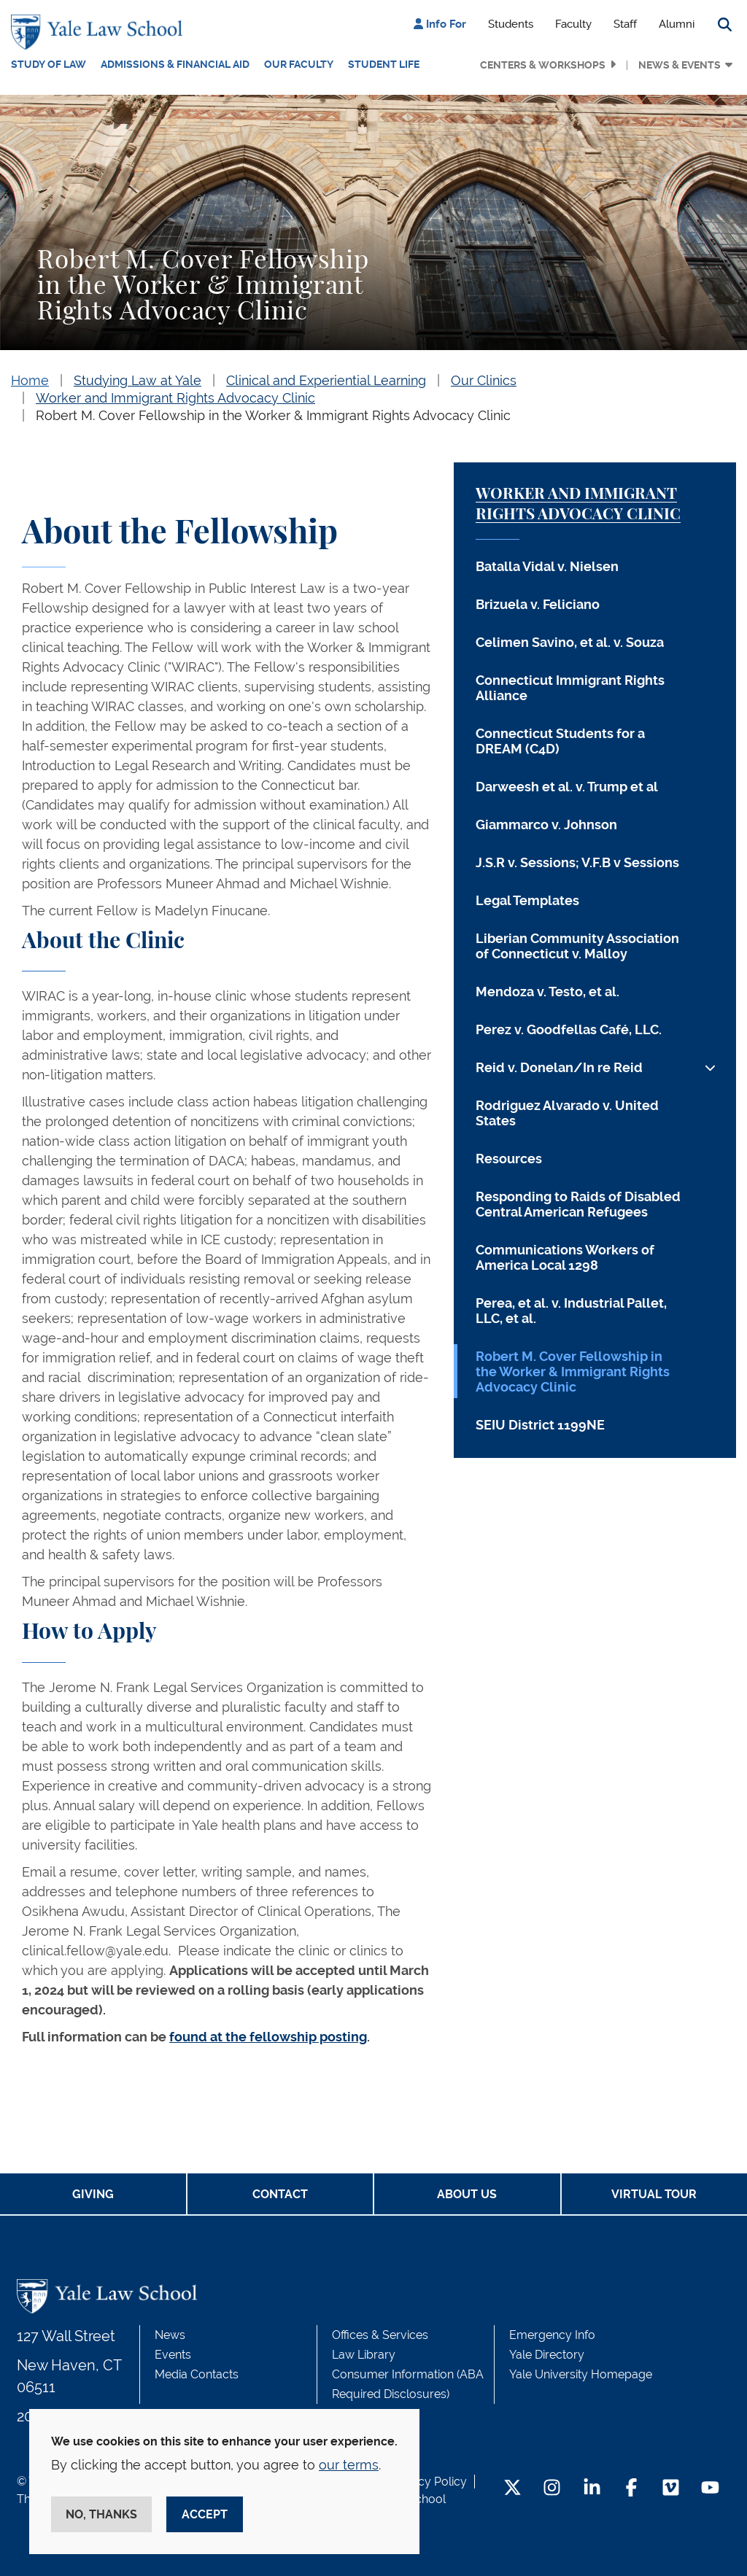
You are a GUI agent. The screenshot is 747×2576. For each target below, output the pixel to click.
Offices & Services (380, 2335)
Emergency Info (552, 2335)
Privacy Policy (429, 2481)
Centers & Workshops (542, 65)
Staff (625, 24)
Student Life (383, 64)
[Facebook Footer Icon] (631, 2488)
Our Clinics (483, 380)
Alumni (676, 24)
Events (173, 2355)
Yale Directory (546, 2355)
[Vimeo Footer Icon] (671, 2488)
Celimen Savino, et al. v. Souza (570, 642)
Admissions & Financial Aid (175, 64)
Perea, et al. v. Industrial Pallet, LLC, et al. (571, 1310)
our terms (349, 2464)
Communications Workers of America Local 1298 (565, 1257)
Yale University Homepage (580, 2374)
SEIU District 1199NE (540, 1424)
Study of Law (48, 64)
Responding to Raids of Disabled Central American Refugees (578, 1204)
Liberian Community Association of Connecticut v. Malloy (577, 946)
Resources (509, 1158)
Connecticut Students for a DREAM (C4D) (560, 741)
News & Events (679, 65)
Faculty (573, 24)
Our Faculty (298, 64)
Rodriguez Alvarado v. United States (567, 1113)
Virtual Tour (654, 2194)
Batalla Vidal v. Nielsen (547, 566)
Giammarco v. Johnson (546, 824)
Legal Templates (527, 900)
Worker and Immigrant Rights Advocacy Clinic (175, 398)
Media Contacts (197, 2374)
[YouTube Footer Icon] (710, 2488)
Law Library (363, 2355)
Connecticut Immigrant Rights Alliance (570, 687)
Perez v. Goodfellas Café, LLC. (569, 1029)
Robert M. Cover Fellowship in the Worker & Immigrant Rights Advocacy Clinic (273, 415)
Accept (205, 2514)
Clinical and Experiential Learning (326, 380)
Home (30, 380)
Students (510, 24)
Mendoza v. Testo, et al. (547, 991)
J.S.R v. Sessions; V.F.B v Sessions (577, 862)
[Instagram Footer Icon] (552, 2488)
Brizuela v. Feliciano (538, 604)
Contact (280, 2194)
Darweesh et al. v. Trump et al (567, 786)
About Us (467, 2194)
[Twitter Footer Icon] (512, 2488)
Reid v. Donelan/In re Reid (559, 1067)
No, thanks (101, 2514)
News (170, 2335)
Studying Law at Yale (137, 380)
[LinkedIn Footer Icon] (592, 2488)
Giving (93, 2194)
